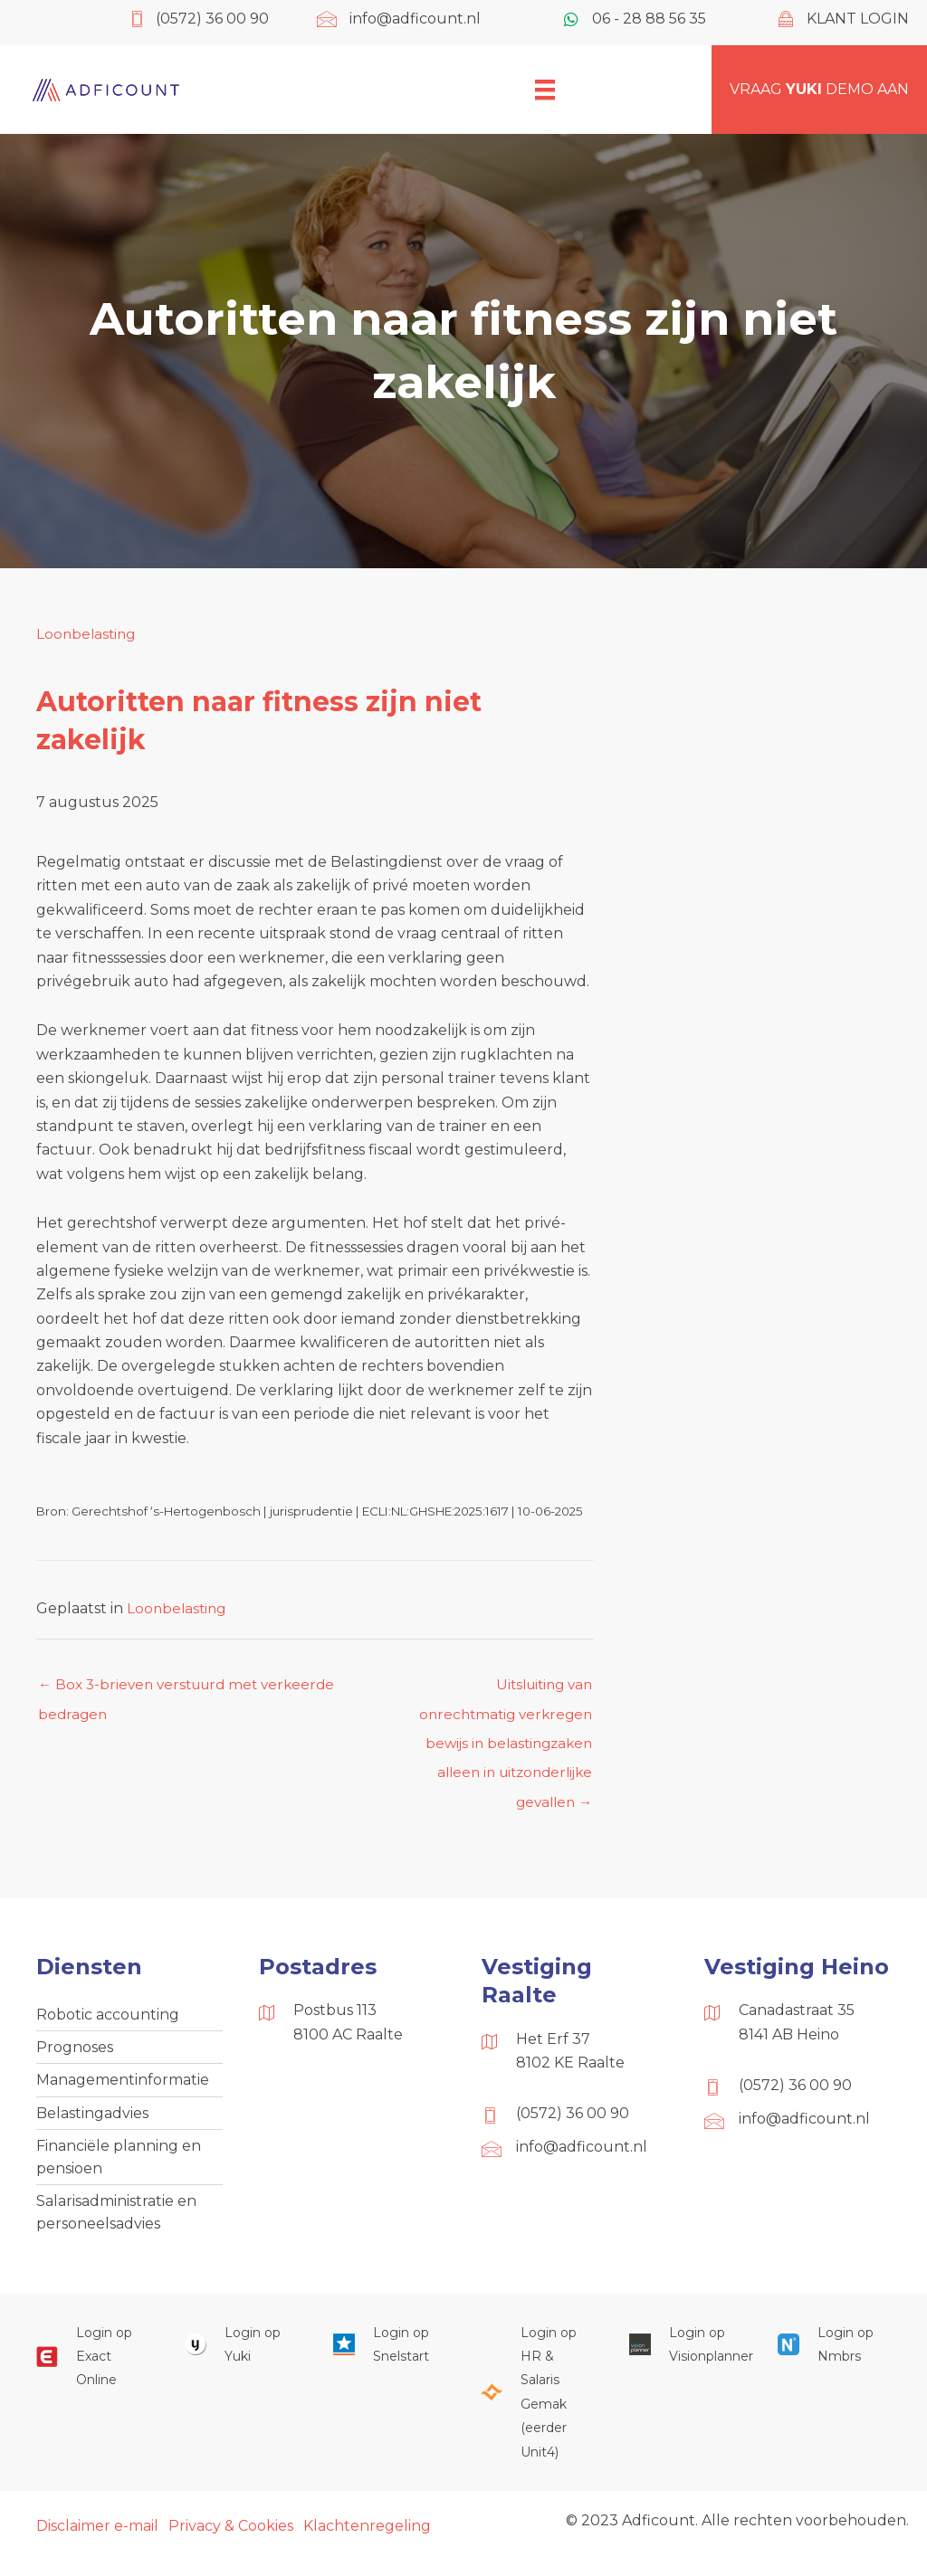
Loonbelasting (87, 633)
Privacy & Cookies (230, 2543)
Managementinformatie (122, 2090)
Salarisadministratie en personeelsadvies (116, 2227)
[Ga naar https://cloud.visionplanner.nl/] (685, 2362)
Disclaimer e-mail (97, 2543)
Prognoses (74, 2057)
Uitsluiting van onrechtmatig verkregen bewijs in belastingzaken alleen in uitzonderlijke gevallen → (501, 1690)
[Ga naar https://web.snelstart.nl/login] (389, 2362)
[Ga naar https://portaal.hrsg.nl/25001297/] (537, 2409)
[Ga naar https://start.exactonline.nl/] (92, 2374)
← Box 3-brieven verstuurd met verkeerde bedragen (193, 1690)
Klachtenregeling (367, 2543)
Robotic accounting (107, 2022)
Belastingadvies (92, 2124)
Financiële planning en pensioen (118, 2170)
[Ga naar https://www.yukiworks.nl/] (241, 2362)
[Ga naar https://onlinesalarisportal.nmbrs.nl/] (834, 2362)
